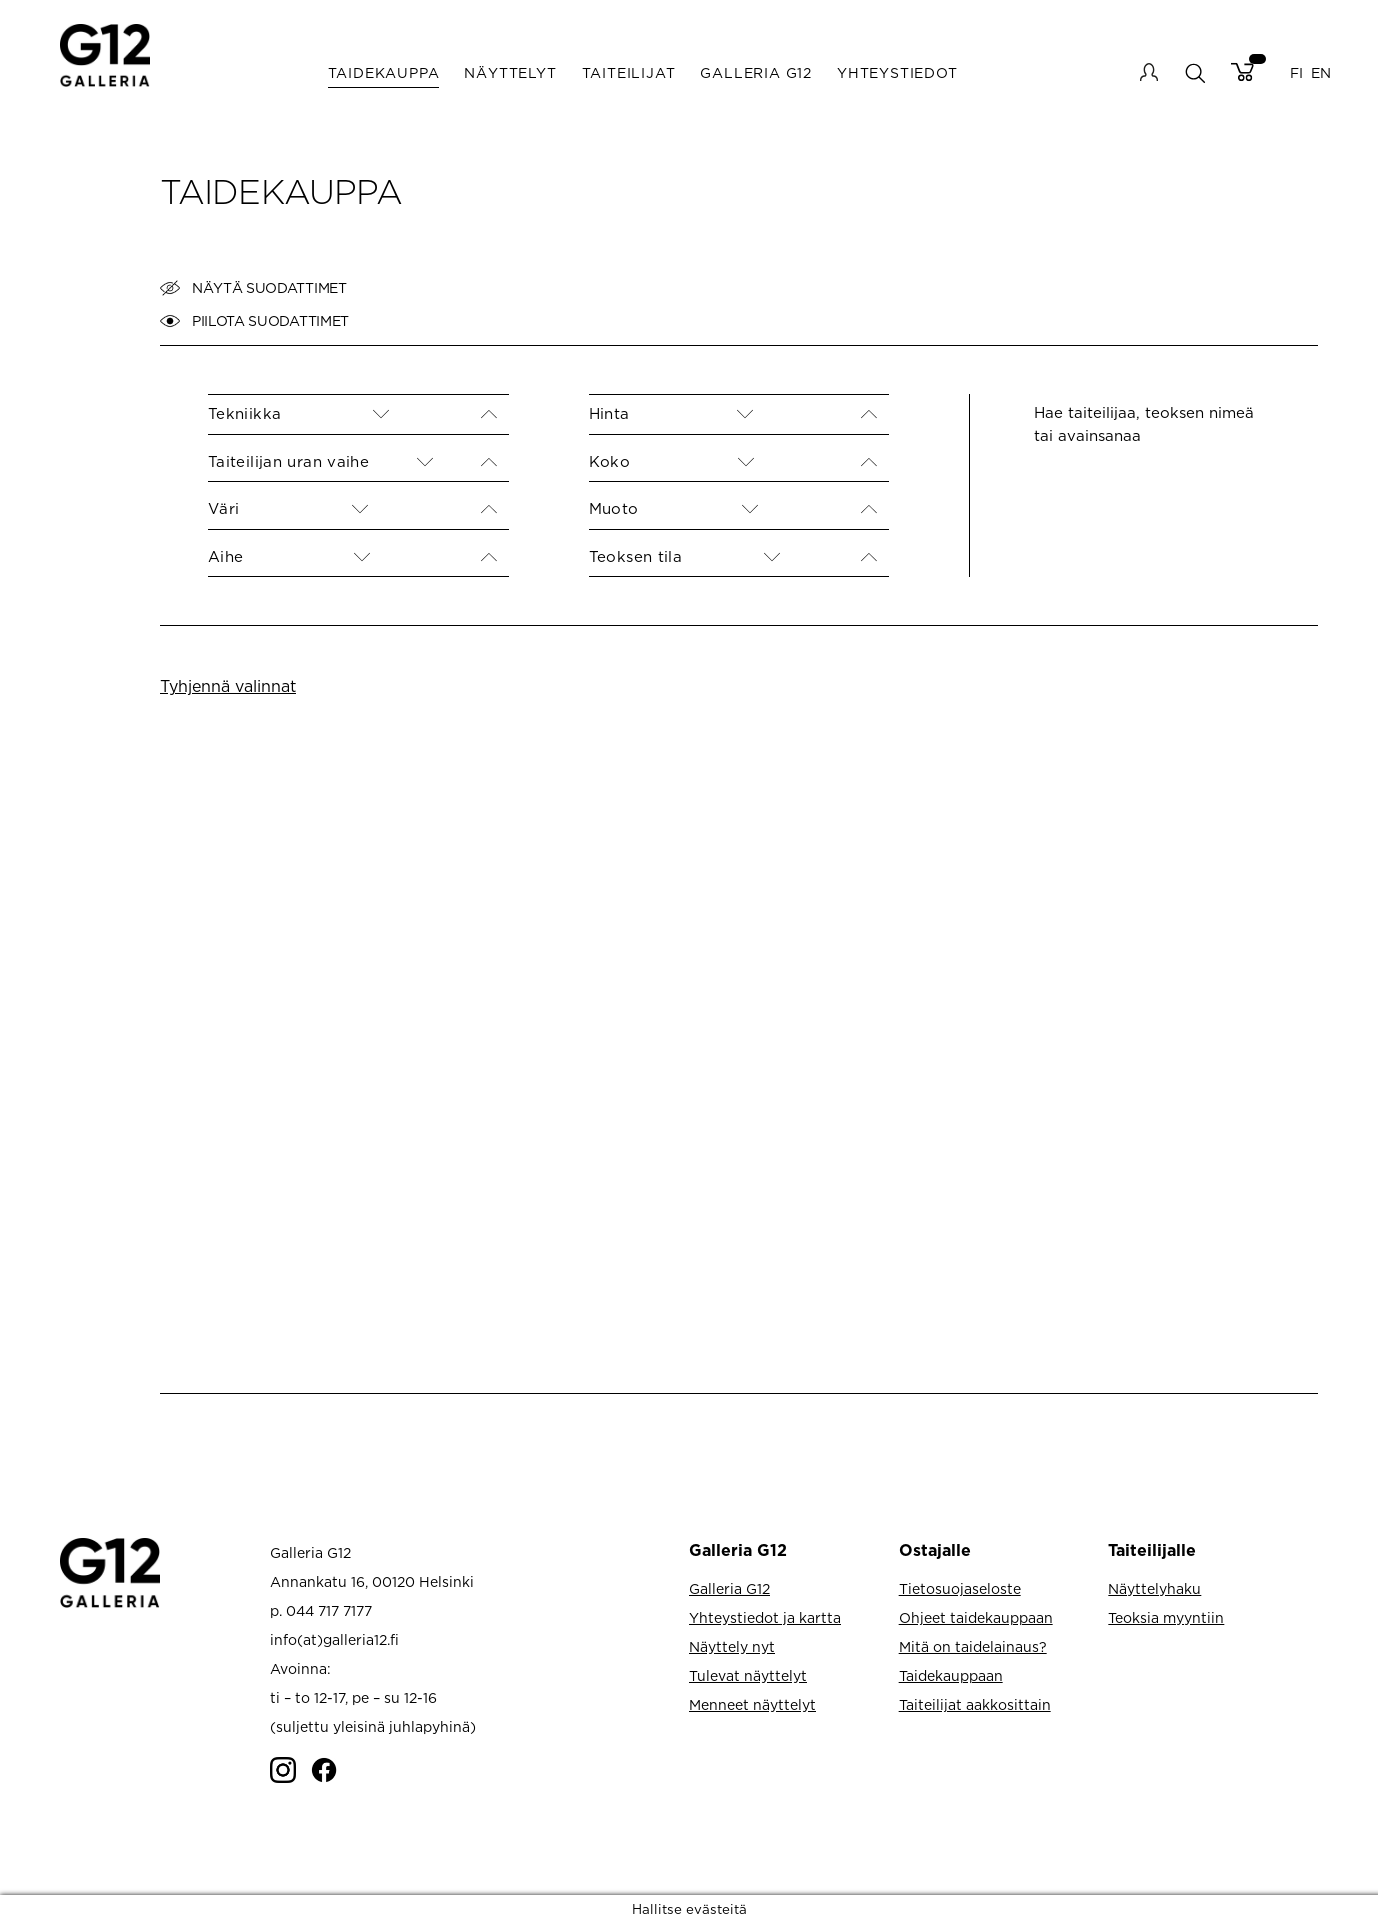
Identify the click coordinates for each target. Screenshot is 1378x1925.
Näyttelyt (510, 72)
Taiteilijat (629, 72)
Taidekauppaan (951, 1675)
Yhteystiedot (897, 72)
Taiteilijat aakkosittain (975, 1704)
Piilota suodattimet (254, 321)
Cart (1242, 72)
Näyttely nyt (732, 1646)
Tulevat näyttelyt (748, 1675)
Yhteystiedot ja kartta (765, 1617)
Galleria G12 (756, 72)
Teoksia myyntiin (1166, 1617)
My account (1149, 72)
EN (1321, 72)
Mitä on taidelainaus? (973, 1646)
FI (1296, 72)
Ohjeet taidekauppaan (976, 1617)
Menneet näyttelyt (752, 1704)
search (1194, 72)
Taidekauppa (384, 72)
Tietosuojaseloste (960, 1588)
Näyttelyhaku (1154, 1588)
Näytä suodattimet (253, 288)
